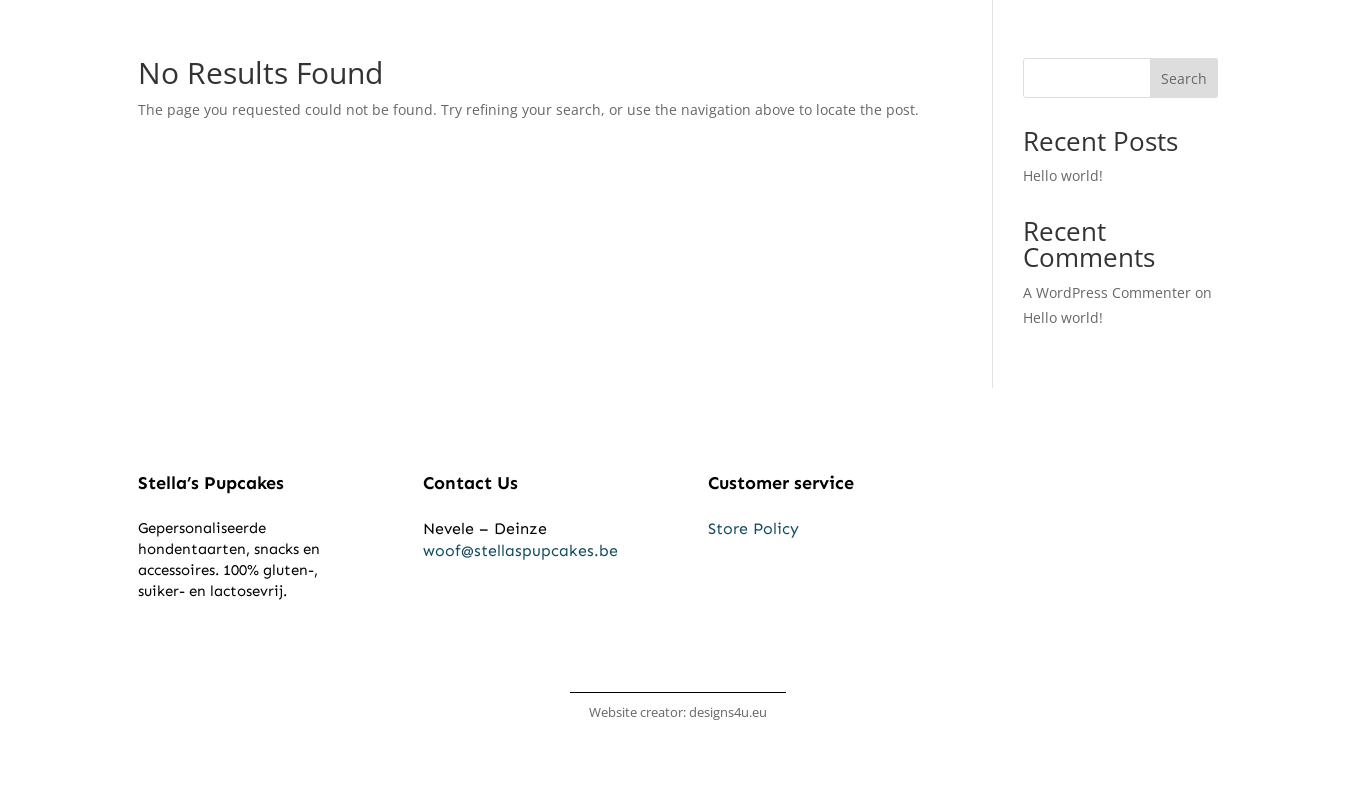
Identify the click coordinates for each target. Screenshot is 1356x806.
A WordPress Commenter (1107, 292)
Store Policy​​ (753, 528)
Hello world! (1063, 175)
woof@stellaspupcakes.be (520, 550)
